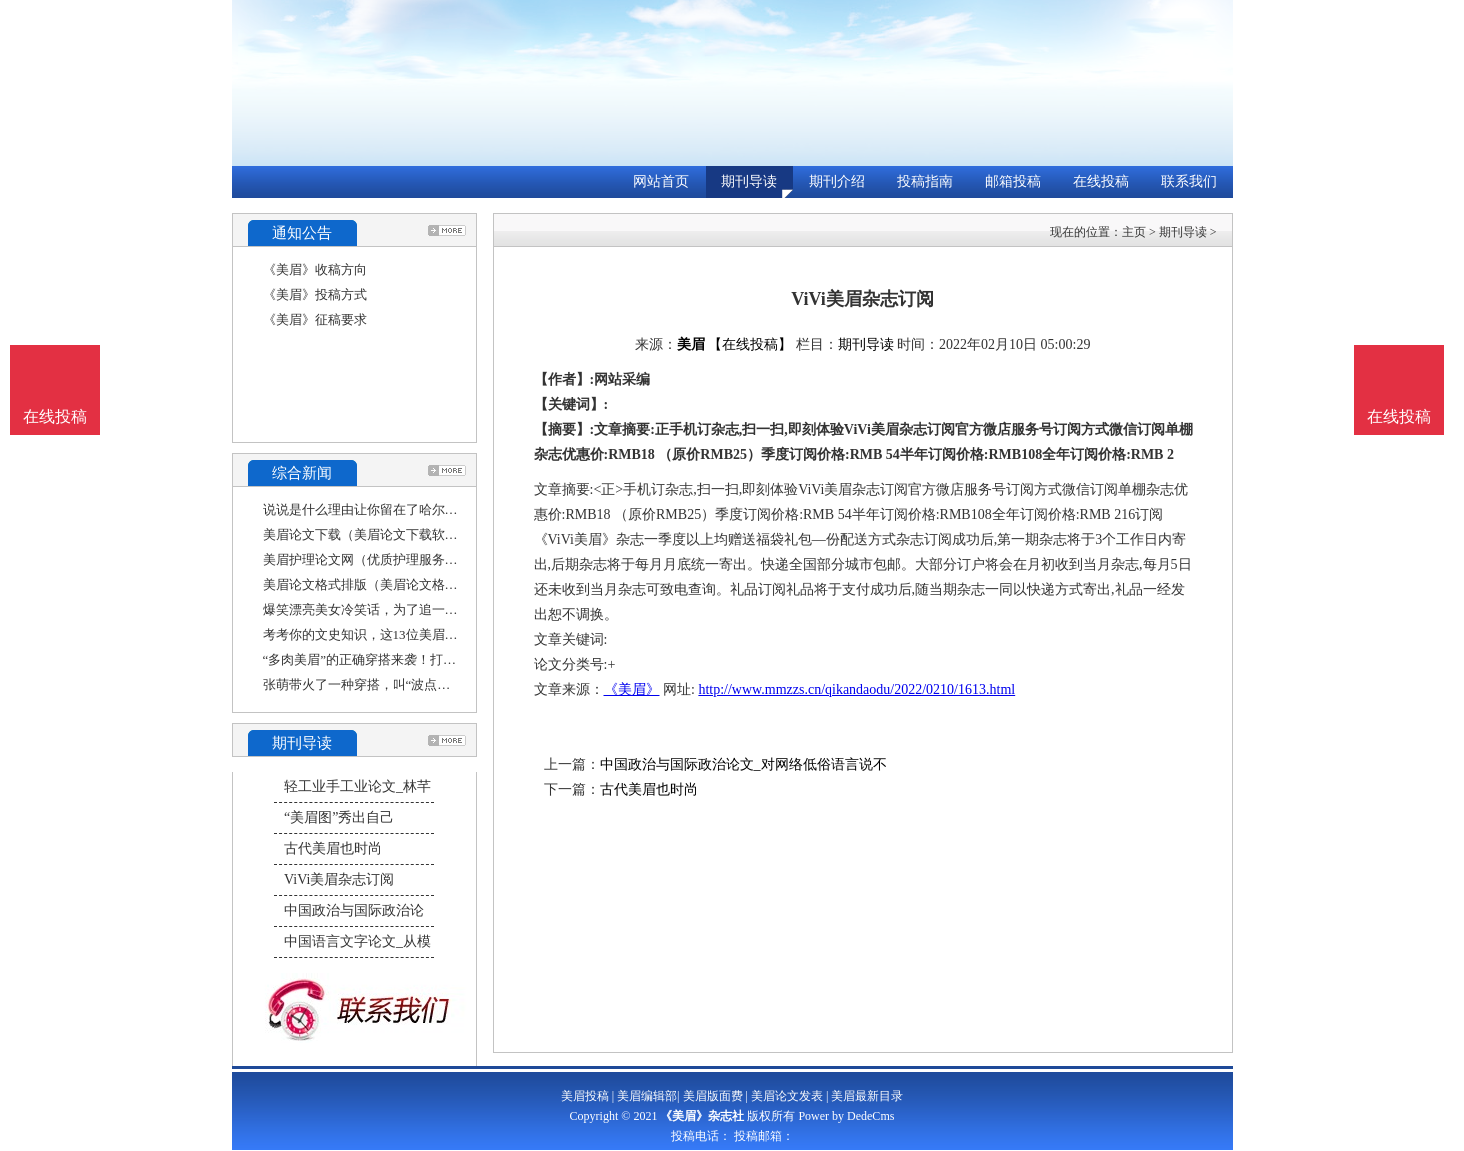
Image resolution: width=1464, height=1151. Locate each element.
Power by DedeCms (846, 1116)
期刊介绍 (837, 181)
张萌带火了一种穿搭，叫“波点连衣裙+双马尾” (396, 684)
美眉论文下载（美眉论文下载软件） (367, 534)
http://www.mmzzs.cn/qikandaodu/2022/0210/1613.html (856, 689)
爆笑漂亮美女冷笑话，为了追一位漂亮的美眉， (399, 609)
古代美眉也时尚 (333, 848)
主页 (1134, 232)
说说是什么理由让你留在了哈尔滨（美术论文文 (399, 509)
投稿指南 (925, 181)
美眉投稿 (585, 1096)
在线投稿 (1101, 181)
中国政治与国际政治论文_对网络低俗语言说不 (743, 764)
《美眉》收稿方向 (315, 269)
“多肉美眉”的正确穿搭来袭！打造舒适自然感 (392, 659)
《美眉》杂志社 (702, 1116)
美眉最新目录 (867, 1096)
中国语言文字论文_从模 (357, 941)
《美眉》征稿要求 (315, 319)
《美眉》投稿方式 (315, 294)
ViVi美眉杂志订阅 (339, 879)
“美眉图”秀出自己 (339, 817)
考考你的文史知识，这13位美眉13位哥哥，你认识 (406, 634)
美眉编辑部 (647, 1096)
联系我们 (1189, 181)
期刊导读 (749, 181)
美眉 (691, 344)
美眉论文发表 (787, 1096)
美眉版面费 (713, 1096)
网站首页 (661, 181)
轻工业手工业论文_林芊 (357, 786)
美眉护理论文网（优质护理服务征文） (373, 559)
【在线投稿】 (750, 344)
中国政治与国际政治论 (354, 910)
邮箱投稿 (1013, 181)
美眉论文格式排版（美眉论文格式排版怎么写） (399, 584)
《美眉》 (632, 689)
